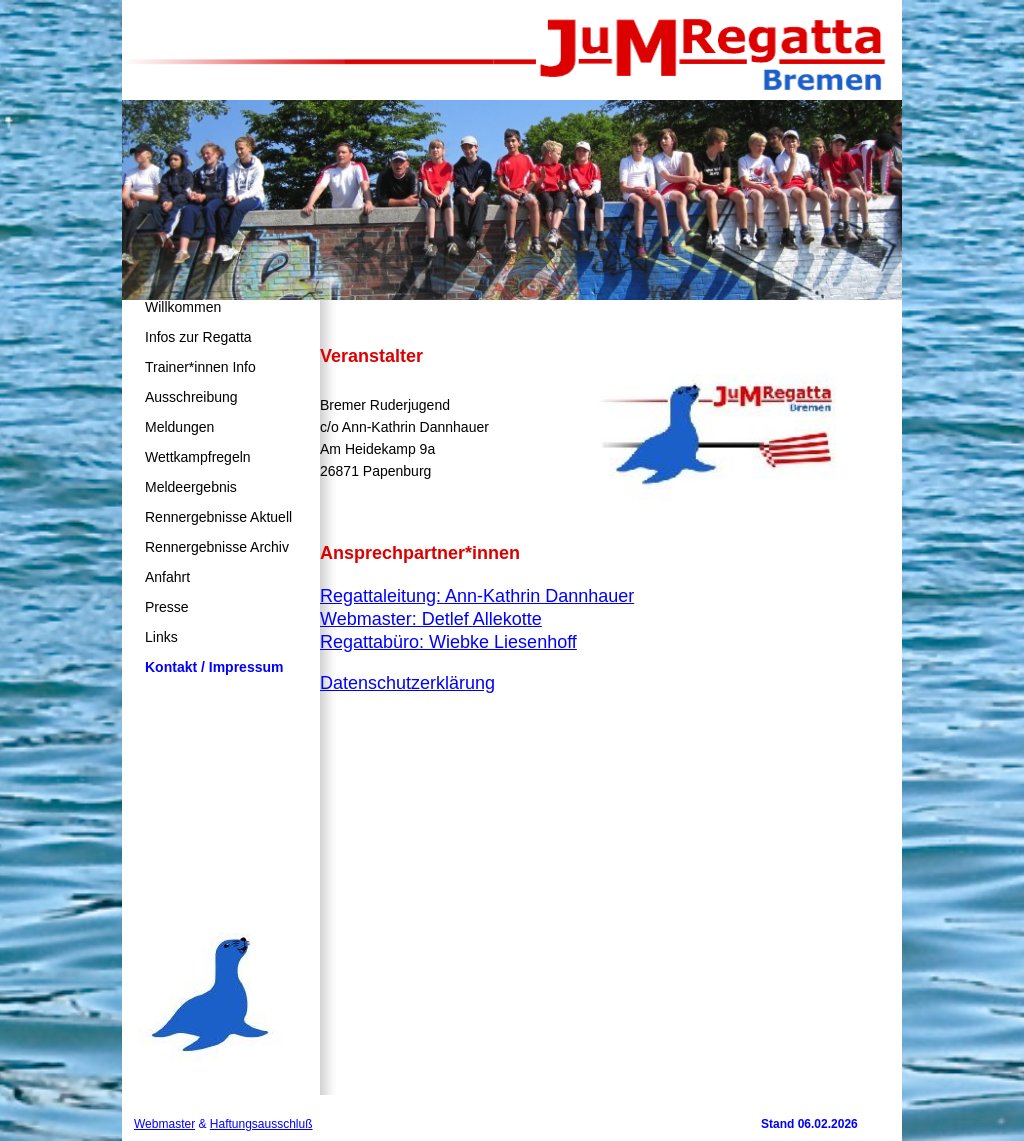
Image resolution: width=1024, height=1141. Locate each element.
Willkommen (183, 307)
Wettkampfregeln (198, 457)
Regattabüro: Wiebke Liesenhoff (448, 642)
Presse (167, 607)
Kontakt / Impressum (214, 667)
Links (161, 637)
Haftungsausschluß (261, 1124)
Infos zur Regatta (198, 337)
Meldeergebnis (191, 487)
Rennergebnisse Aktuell (218, 517)
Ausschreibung (191, 397)
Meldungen (179, 427)
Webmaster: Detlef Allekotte (431, 619)
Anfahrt (167, 577)
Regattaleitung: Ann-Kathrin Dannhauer (477, 596)
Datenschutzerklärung (407, 683)
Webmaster (164, 1124)
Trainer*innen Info (200, 367)
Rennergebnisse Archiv (217, 547)
